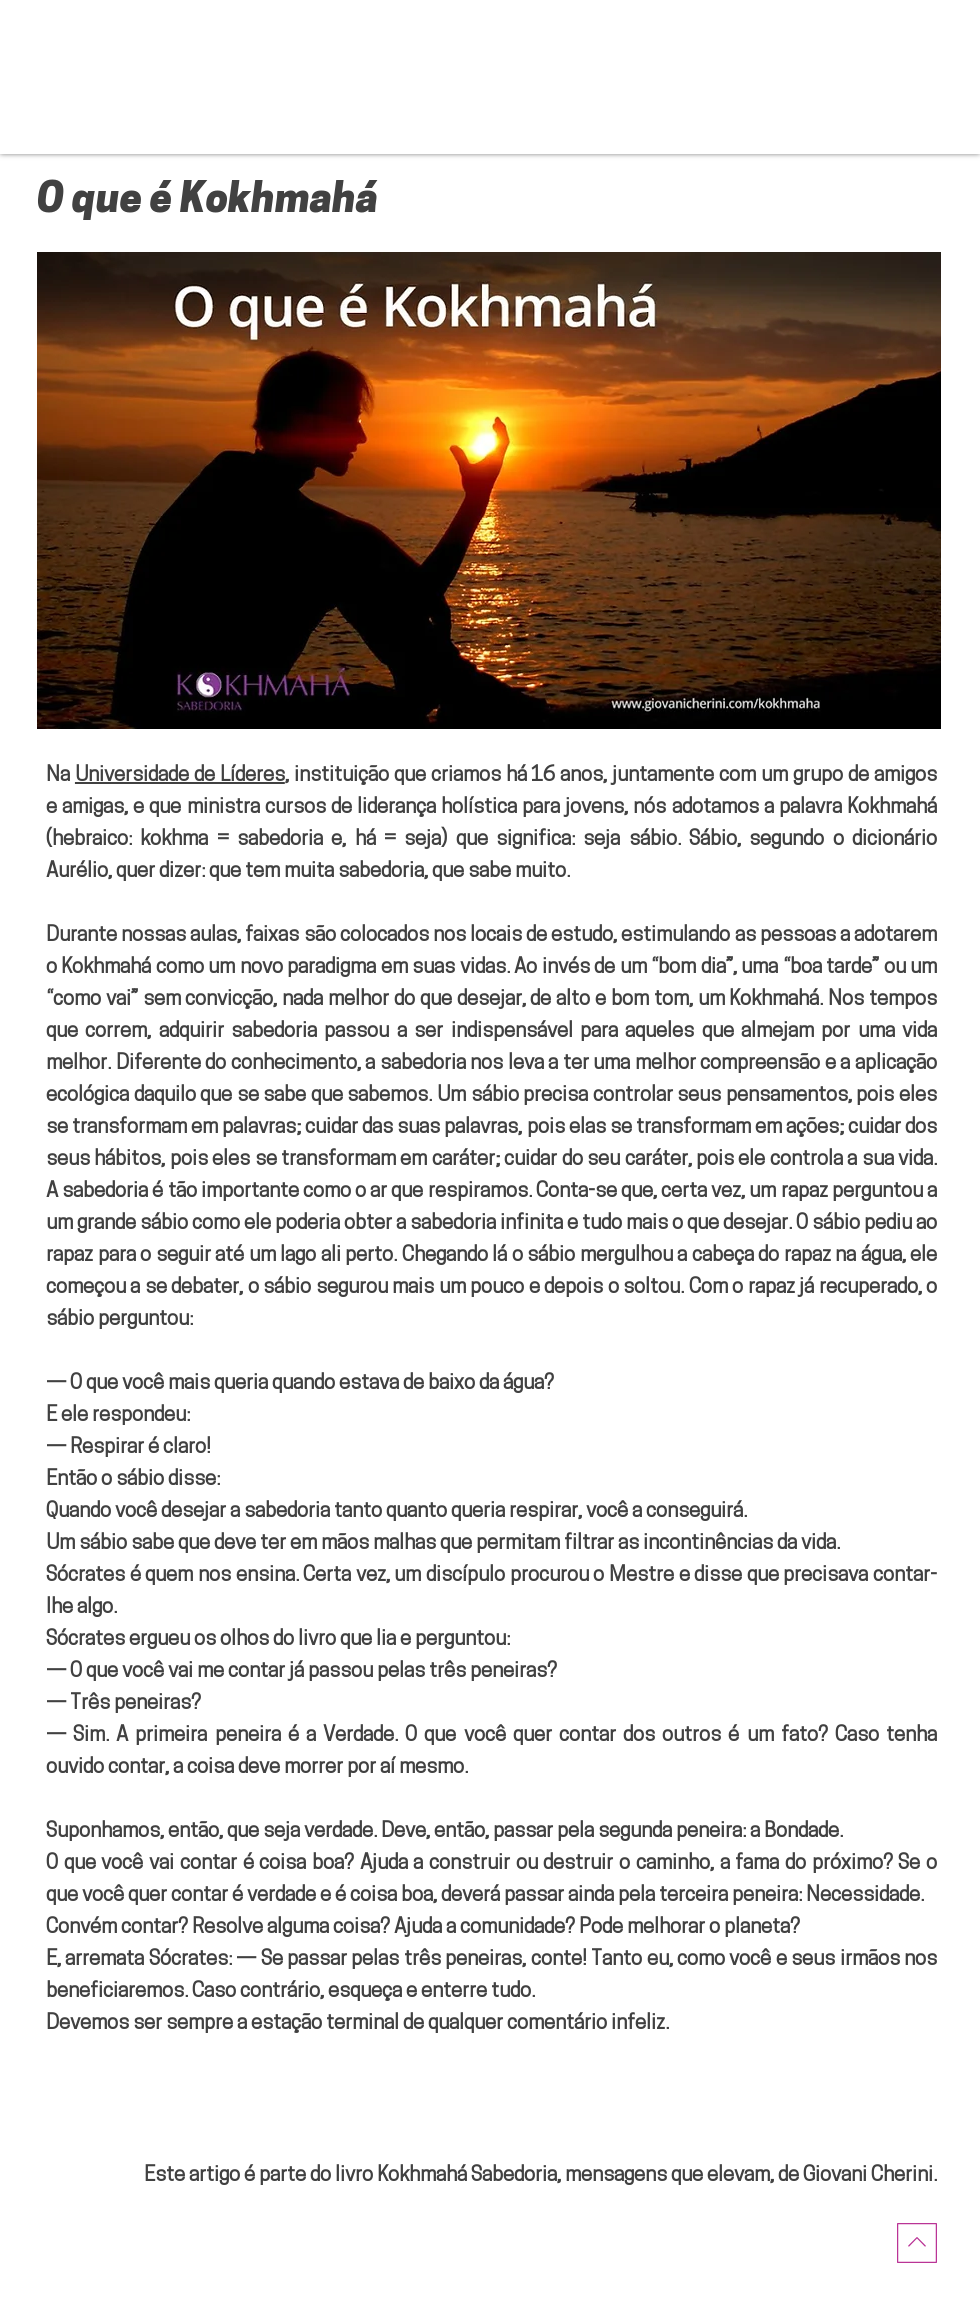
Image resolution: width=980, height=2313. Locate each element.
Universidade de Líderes (180, 776)
